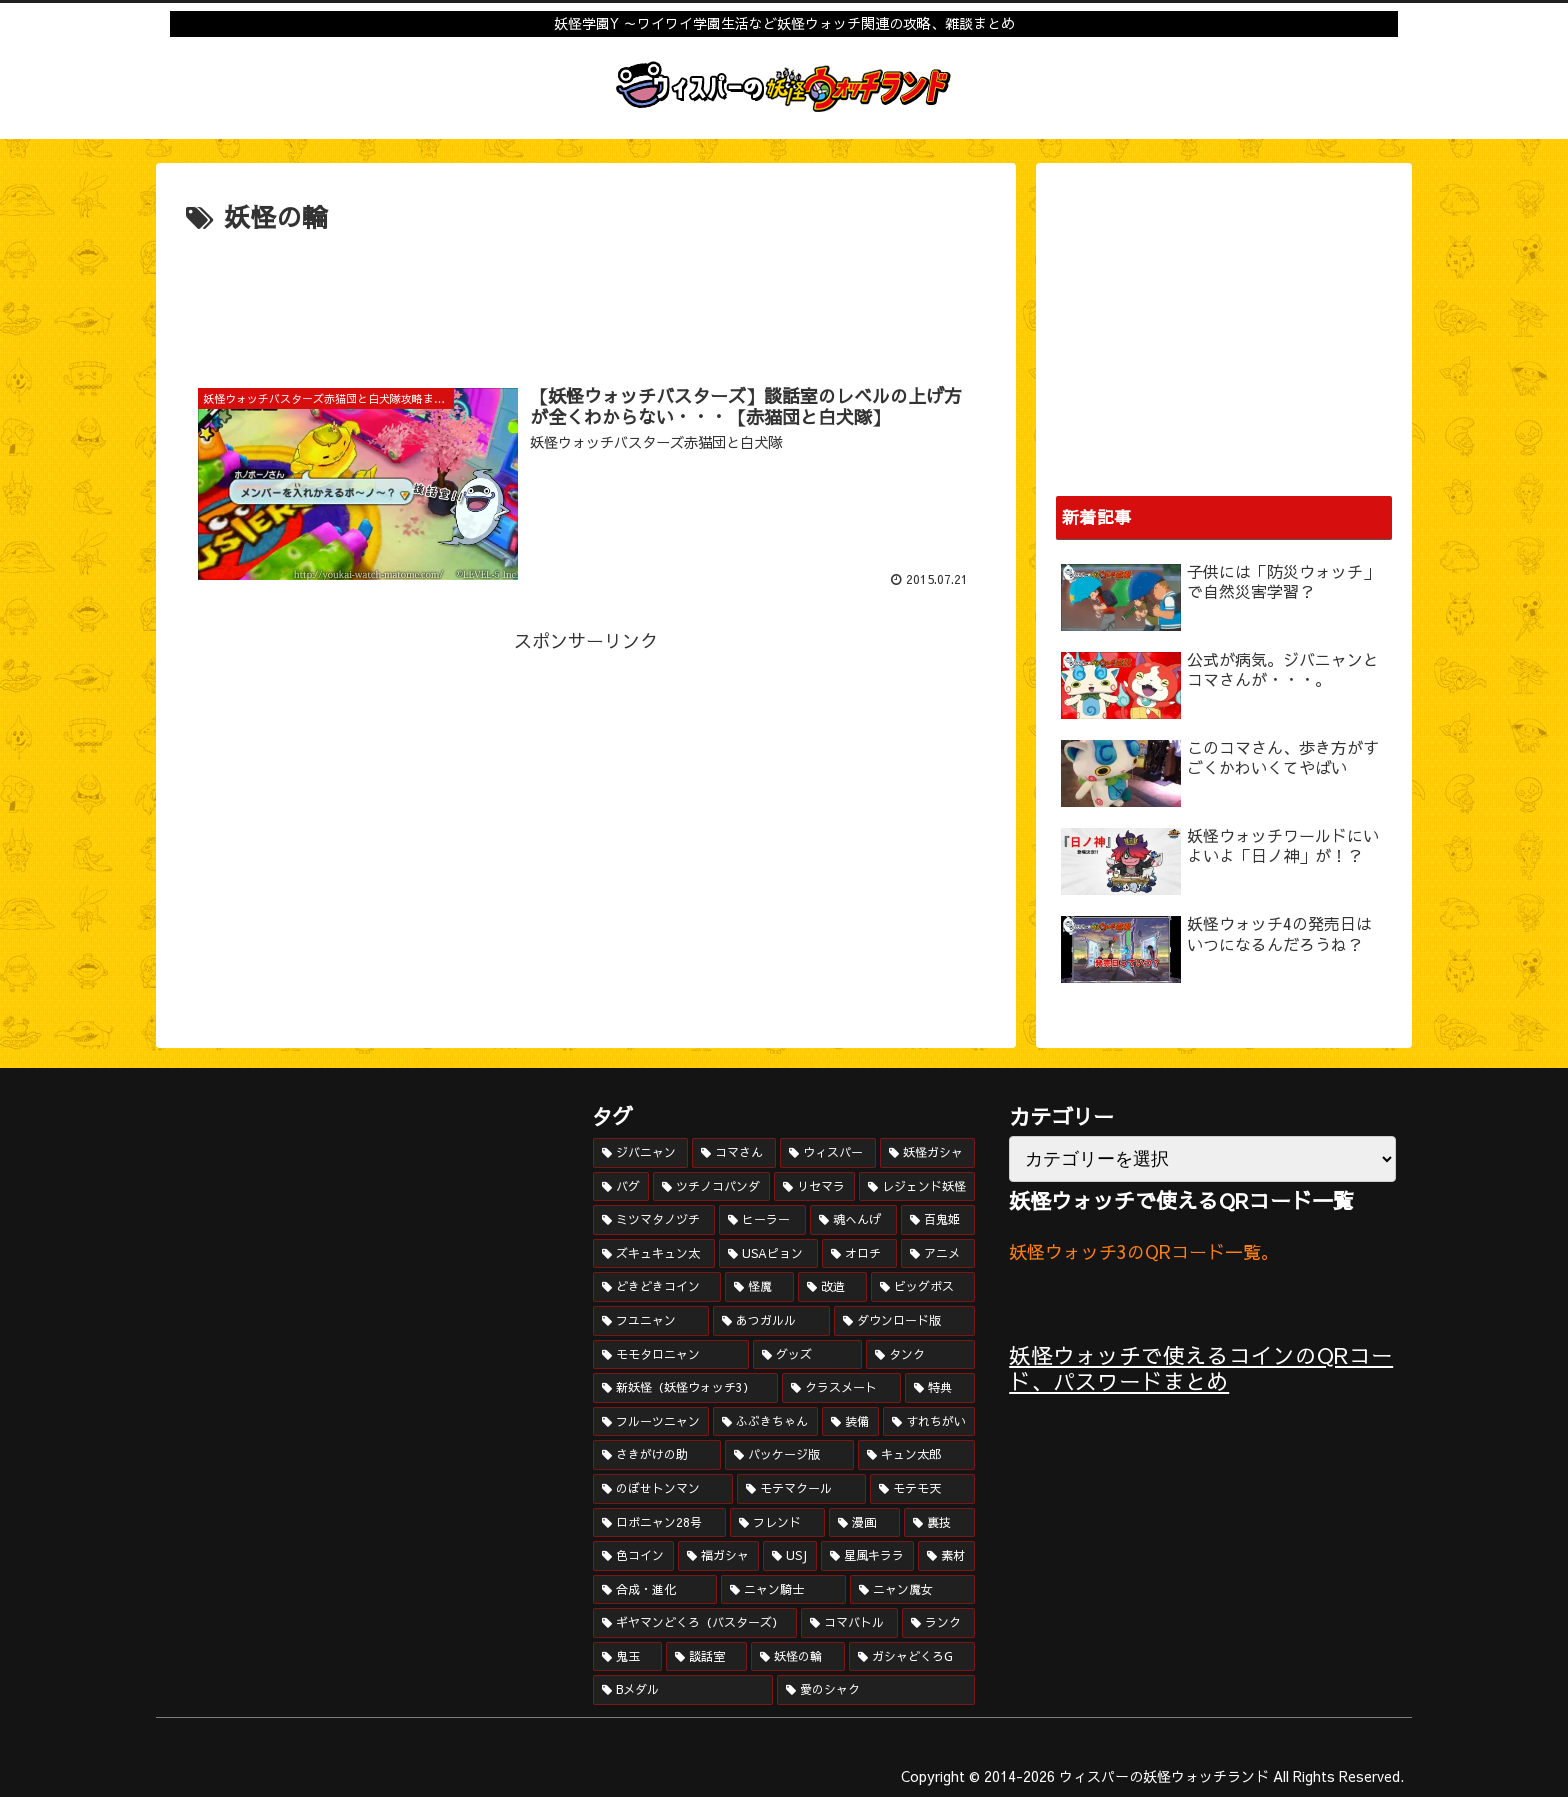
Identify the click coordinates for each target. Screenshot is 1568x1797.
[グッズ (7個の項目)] (807, 1355)
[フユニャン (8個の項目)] (651, 1321)
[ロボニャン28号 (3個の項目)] (659, 1523)
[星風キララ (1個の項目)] (867, 1556)
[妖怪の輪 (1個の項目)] (797, 1657)
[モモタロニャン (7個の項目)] (671, 1355)
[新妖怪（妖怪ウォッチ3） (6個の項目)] (686, 1388)
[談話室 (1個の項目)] (706, 1657)
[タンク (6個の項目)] (920, 1355)
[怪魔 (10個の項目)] (759, 1287)
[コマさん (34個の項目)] (734, 1153)
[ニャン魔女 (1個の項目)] (912, 1590)
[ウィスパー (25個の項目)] (828, 1153)
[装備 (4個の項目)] (850, 1422)
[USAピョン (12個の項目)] (768, 1254)
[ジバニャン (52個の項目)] (641, 1153)
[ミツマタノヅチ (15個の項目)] (654, 1220)
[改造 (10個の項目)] (832, 1287)
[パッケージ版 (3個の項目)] (789, 1455)
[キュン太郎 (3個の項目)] (916, 1455)
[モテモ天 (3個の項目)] (922, 1489)
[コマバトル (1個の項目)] (849, 1623)
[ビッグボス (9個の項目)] (923, 1287)
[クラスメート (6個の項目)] (841, 1388)
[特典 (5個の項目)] (940, 1388)
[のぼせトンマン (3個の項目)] (663, 1489)
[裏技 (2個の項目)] (939, 1523)
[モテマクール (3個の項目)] (801, 1489)
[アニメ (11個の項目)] (938, 1254)
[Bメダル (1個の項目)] (683, 1691)
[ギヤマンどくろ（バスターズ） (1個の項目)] (695, 1623)
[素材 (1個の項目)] (946, 1556)
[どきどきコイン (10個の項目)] (657, 1287)
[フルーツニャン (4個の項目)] (651, 1422)
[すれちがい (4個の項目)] (929, 1422)
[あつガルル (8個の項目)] (771, 1321)
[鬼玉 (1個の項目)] (627, 1657)
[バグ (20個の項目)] (621, 1187)
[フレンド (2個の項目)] (777, 1523)
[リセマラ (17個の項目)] (814, 1187)
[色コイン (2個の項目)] (633, 1556)
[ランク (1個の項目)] (938, 1623)
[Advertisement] (586, 295)
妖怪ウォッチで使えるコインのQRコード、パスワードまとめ (1201, 1368)
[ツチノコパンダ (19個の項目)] (711, 1187)
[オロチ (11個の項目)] (859, 1254)
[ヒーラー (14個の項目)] (762, 1220)
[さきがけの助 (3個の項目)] (657, 1455)
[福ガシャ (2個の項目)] (718, 1556)
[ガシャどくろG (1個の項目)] (912, 1657)
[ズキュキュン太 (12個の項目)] (654, 1254)
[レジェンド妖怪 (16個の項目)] (917, 1187)
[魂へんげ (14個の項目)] (853, 1220)
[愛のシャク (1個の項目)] (876, 1691)
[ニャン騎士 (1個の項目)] (783, 1590)
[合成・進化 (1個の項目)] (655, 1590)
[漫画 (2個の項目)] (864, 1523)
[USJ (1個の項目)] (790, 1556)
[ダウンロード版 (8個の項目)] (904, 1321)
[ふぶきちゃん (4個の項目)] (765, 1422)
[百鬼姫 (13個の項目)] (938, 1220)
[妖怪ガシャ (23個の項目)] (928, 1153)
